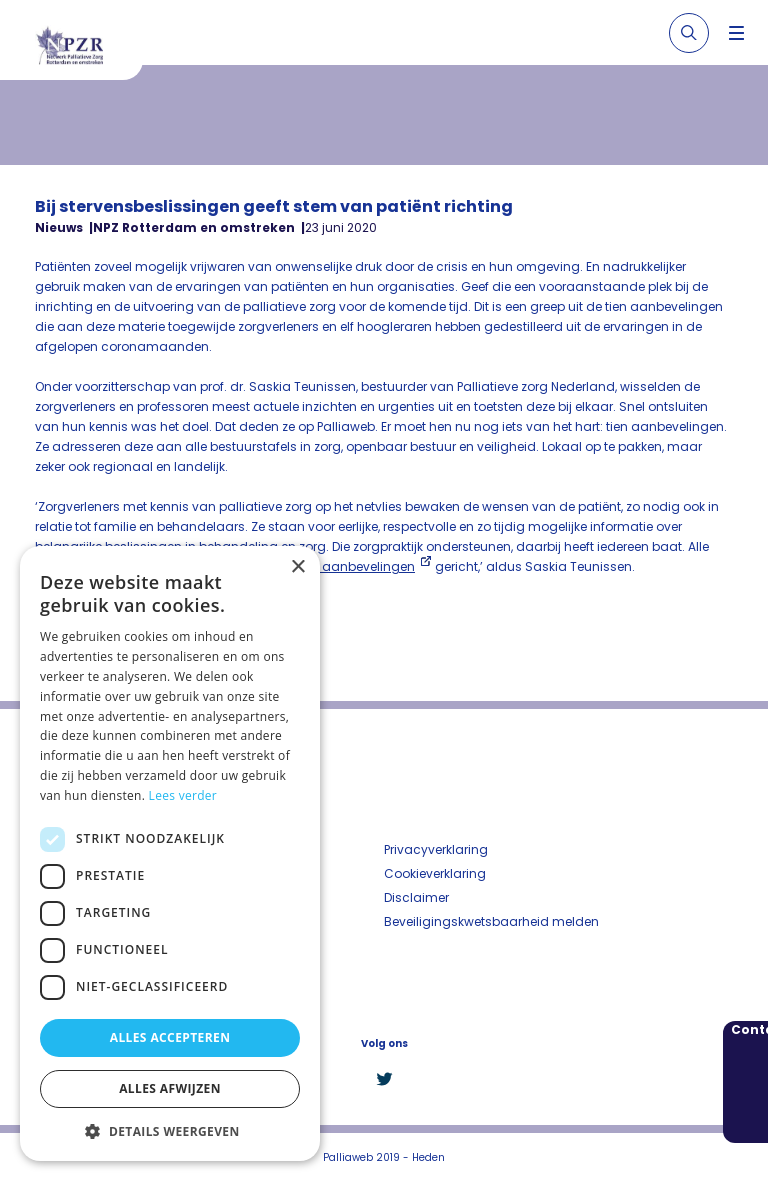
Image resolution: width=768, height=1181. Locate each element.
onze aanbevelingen (352, 566)
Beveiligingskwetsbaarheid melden (491, 921)
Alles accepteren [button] (170, 1037)
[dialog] (170, 853)
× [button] (297, 567)
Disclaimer (416, 897)
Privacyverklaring (436, 849)
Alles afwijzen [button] (170, 1088)
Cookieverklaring (435, 873)
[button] (170, 1131)
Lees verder (183, 795)
